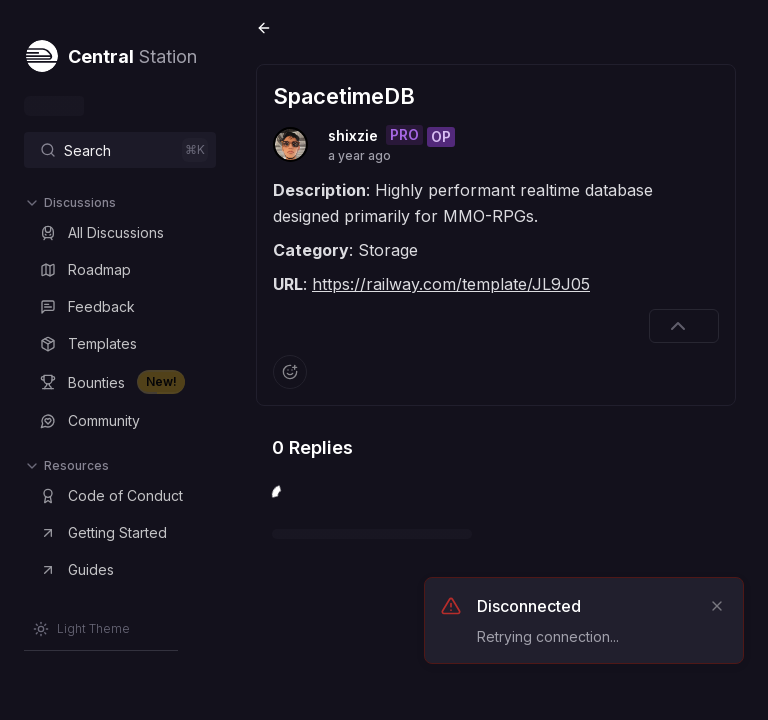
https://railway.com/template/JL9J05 (451, 284)
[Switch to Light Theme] (81, 629)
